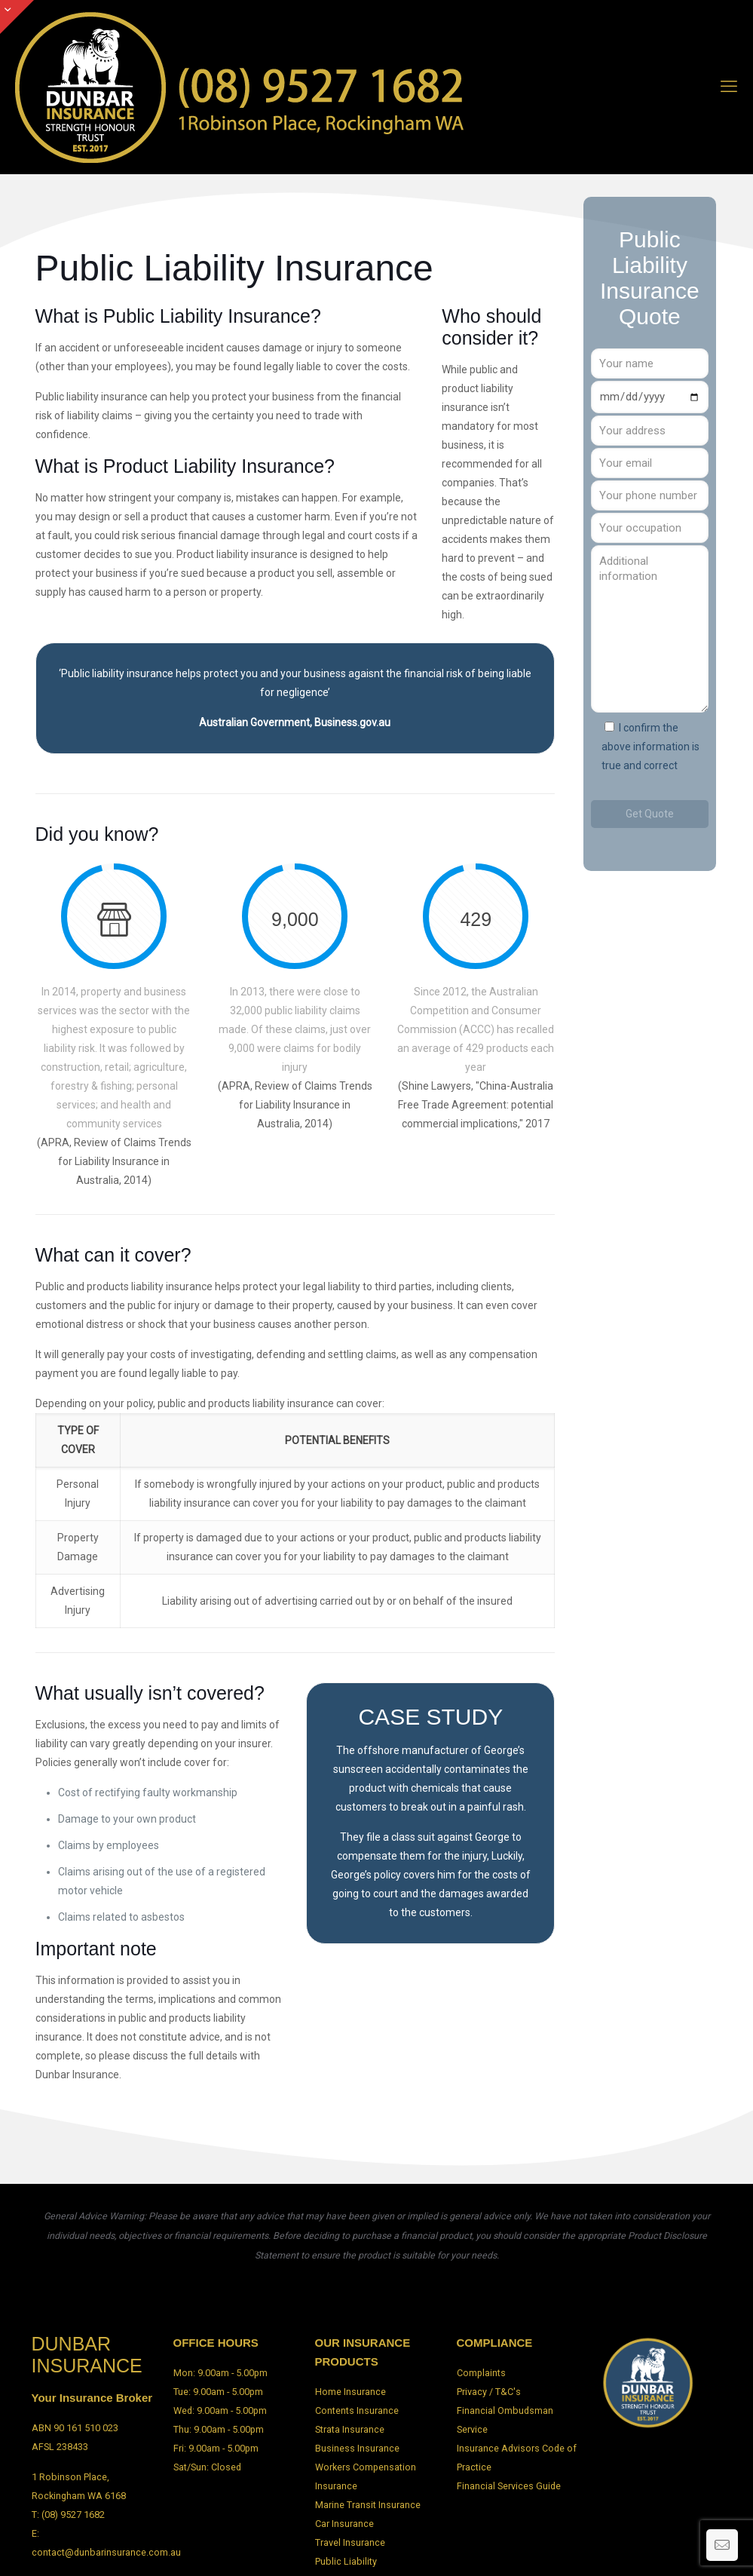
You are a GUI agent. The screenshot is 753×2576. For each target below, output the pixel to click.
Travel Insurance (350, 2542)
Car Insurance (344, 2523)
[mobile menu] (729, 87)
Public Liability (346, 2561)
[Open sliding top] (17, 17)
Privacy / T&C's (489, 2391)
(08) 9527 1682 (73, 2514)
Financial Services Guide (509, 2486)
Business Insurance (357, 2448)
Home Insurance (350, 2391)
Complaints (481, 2372)
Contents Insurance (357, 2410)
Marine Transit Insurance (368, 2504)
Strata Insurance (349, 2429)
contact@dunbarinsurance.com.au (106, 2552)
